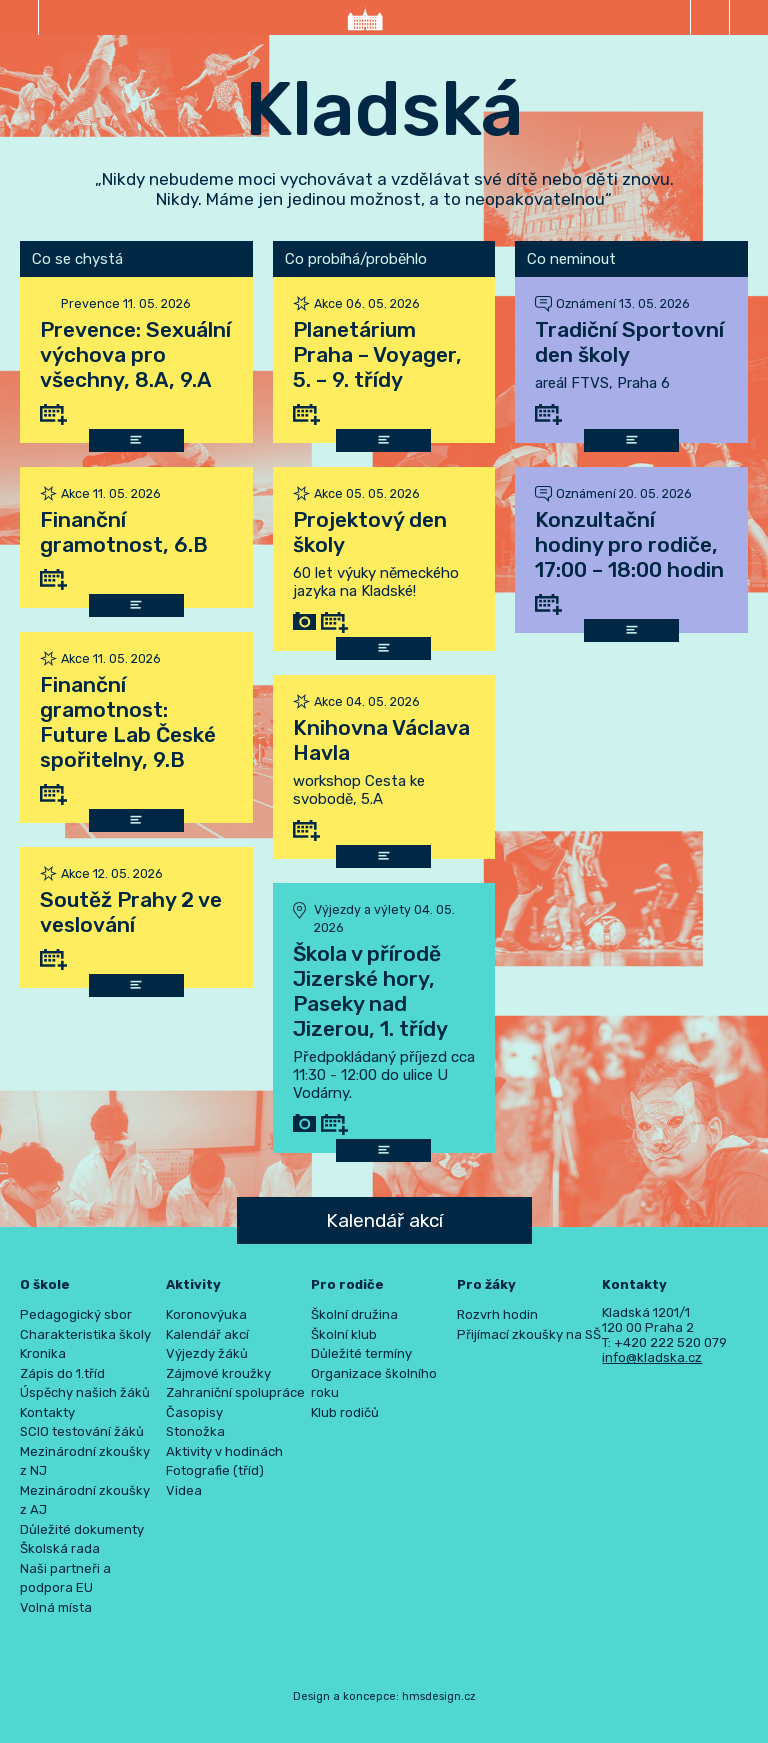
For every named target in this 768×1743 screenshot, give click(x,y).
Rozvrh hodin (497, 1314)
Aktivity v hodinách (224, 1451)
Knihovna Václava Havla (381, 740)
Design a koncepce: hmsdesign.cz (384, 1696)
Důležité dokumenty (82, 1529)
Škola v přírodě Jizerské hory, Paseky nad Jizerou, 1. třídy (370, 991)
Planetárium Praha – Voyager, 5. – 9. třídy (377, 354)
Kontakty (47, 1412)
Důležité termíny (361, 1353)
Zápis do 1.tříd (62, 1373)
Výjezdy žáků (207, 1353)
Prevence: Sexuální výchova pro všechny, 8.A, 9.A (135, 354)
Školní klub (344, 1334)
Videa (184, 1490)
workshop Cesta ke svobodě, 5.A (359, 790)
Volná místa (56, 1607)
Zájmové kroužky (218, 1373)
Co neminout (571, 259)
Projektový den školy (370, 532)
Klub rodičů (345, 1412)
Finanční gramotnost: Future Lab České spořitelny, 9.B (128, 722)
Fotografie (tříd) (215, 1470)
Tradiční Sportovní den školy (629, 342)
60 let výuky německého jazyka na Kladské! (376, 582)
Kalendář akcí (384, 1220)
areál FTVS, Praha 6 (602, 383)
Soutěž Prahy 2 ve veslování (131, 912)
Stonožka (195, 1431)
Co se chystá (77, 259)
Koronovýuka (206, 1314)
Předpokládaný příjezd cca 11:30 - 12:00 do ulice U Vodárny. (384, 1075)
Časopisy (194, 1412)
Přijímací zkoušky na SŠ (529, 1334)
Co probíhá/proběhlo (356, 259)
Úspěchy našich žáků (85, 1392)
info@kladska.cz (652, 1357)
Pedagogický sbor (76, 1314)
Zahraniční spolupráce (235, 1392)
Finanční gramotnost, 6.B (124, 532)
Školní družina (354, 1314)
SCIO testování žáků (82, 1431)
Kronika (43, 1353)
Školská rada (60, 1548)
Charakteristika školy (85, 1334)
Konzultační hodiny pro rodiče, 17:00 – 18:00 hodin (629, 544)
